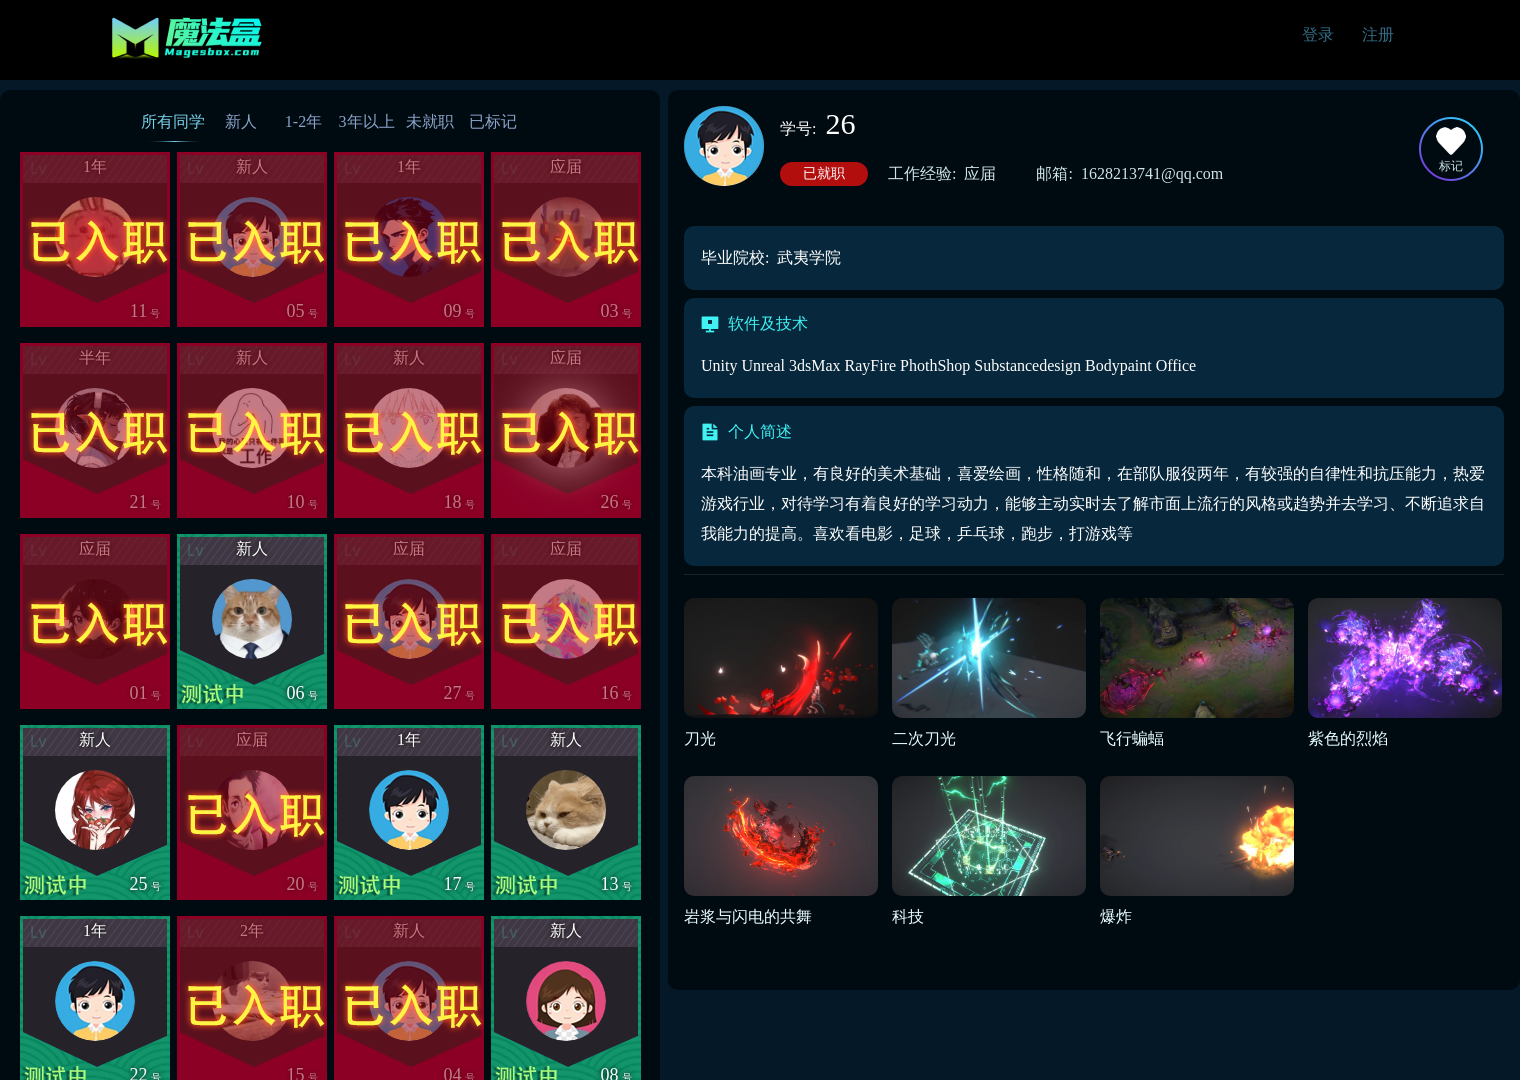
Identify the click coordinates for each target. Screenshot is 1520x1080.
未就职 (430, 121)
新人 (241, 121)
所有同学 (173, 121)
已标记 (493, 121)
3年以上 (367, 121)
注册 (1378, 34)
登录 (1318, 34)
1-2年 (303, 121)
